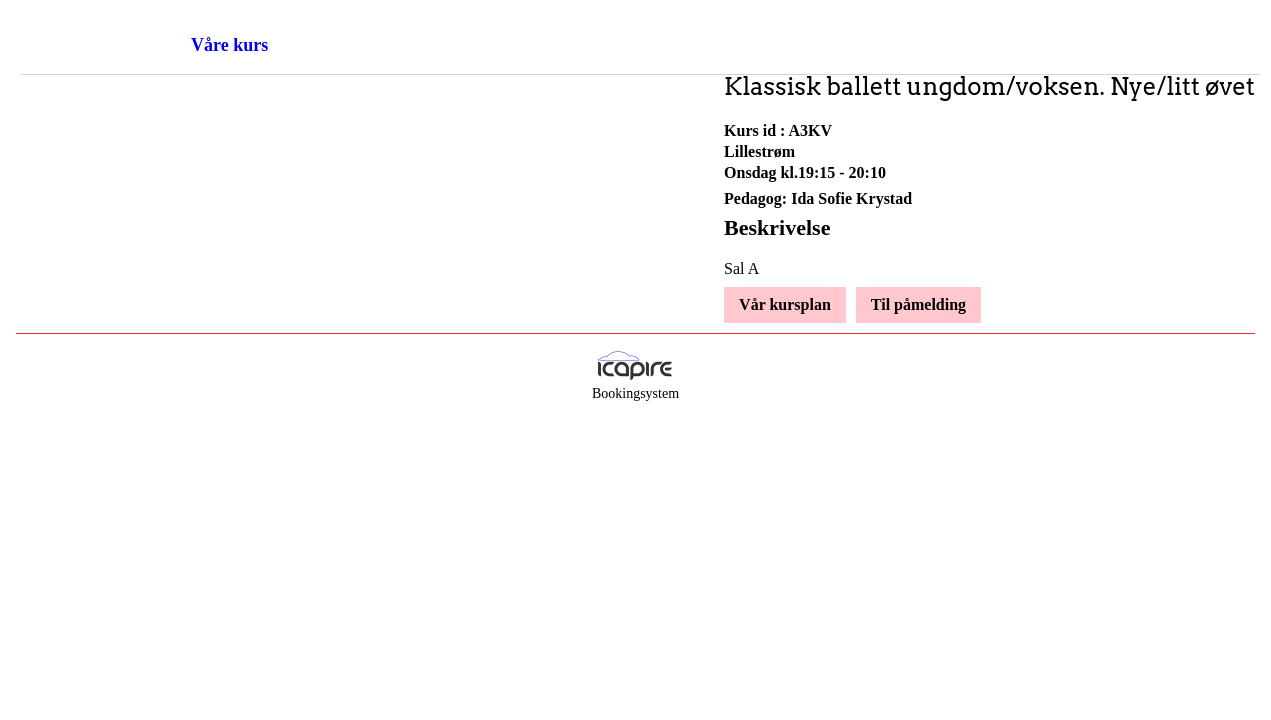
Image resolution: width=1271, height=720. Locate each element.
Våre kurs (229, 45)
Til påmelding (918, 304)
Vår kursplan (785, 304)
